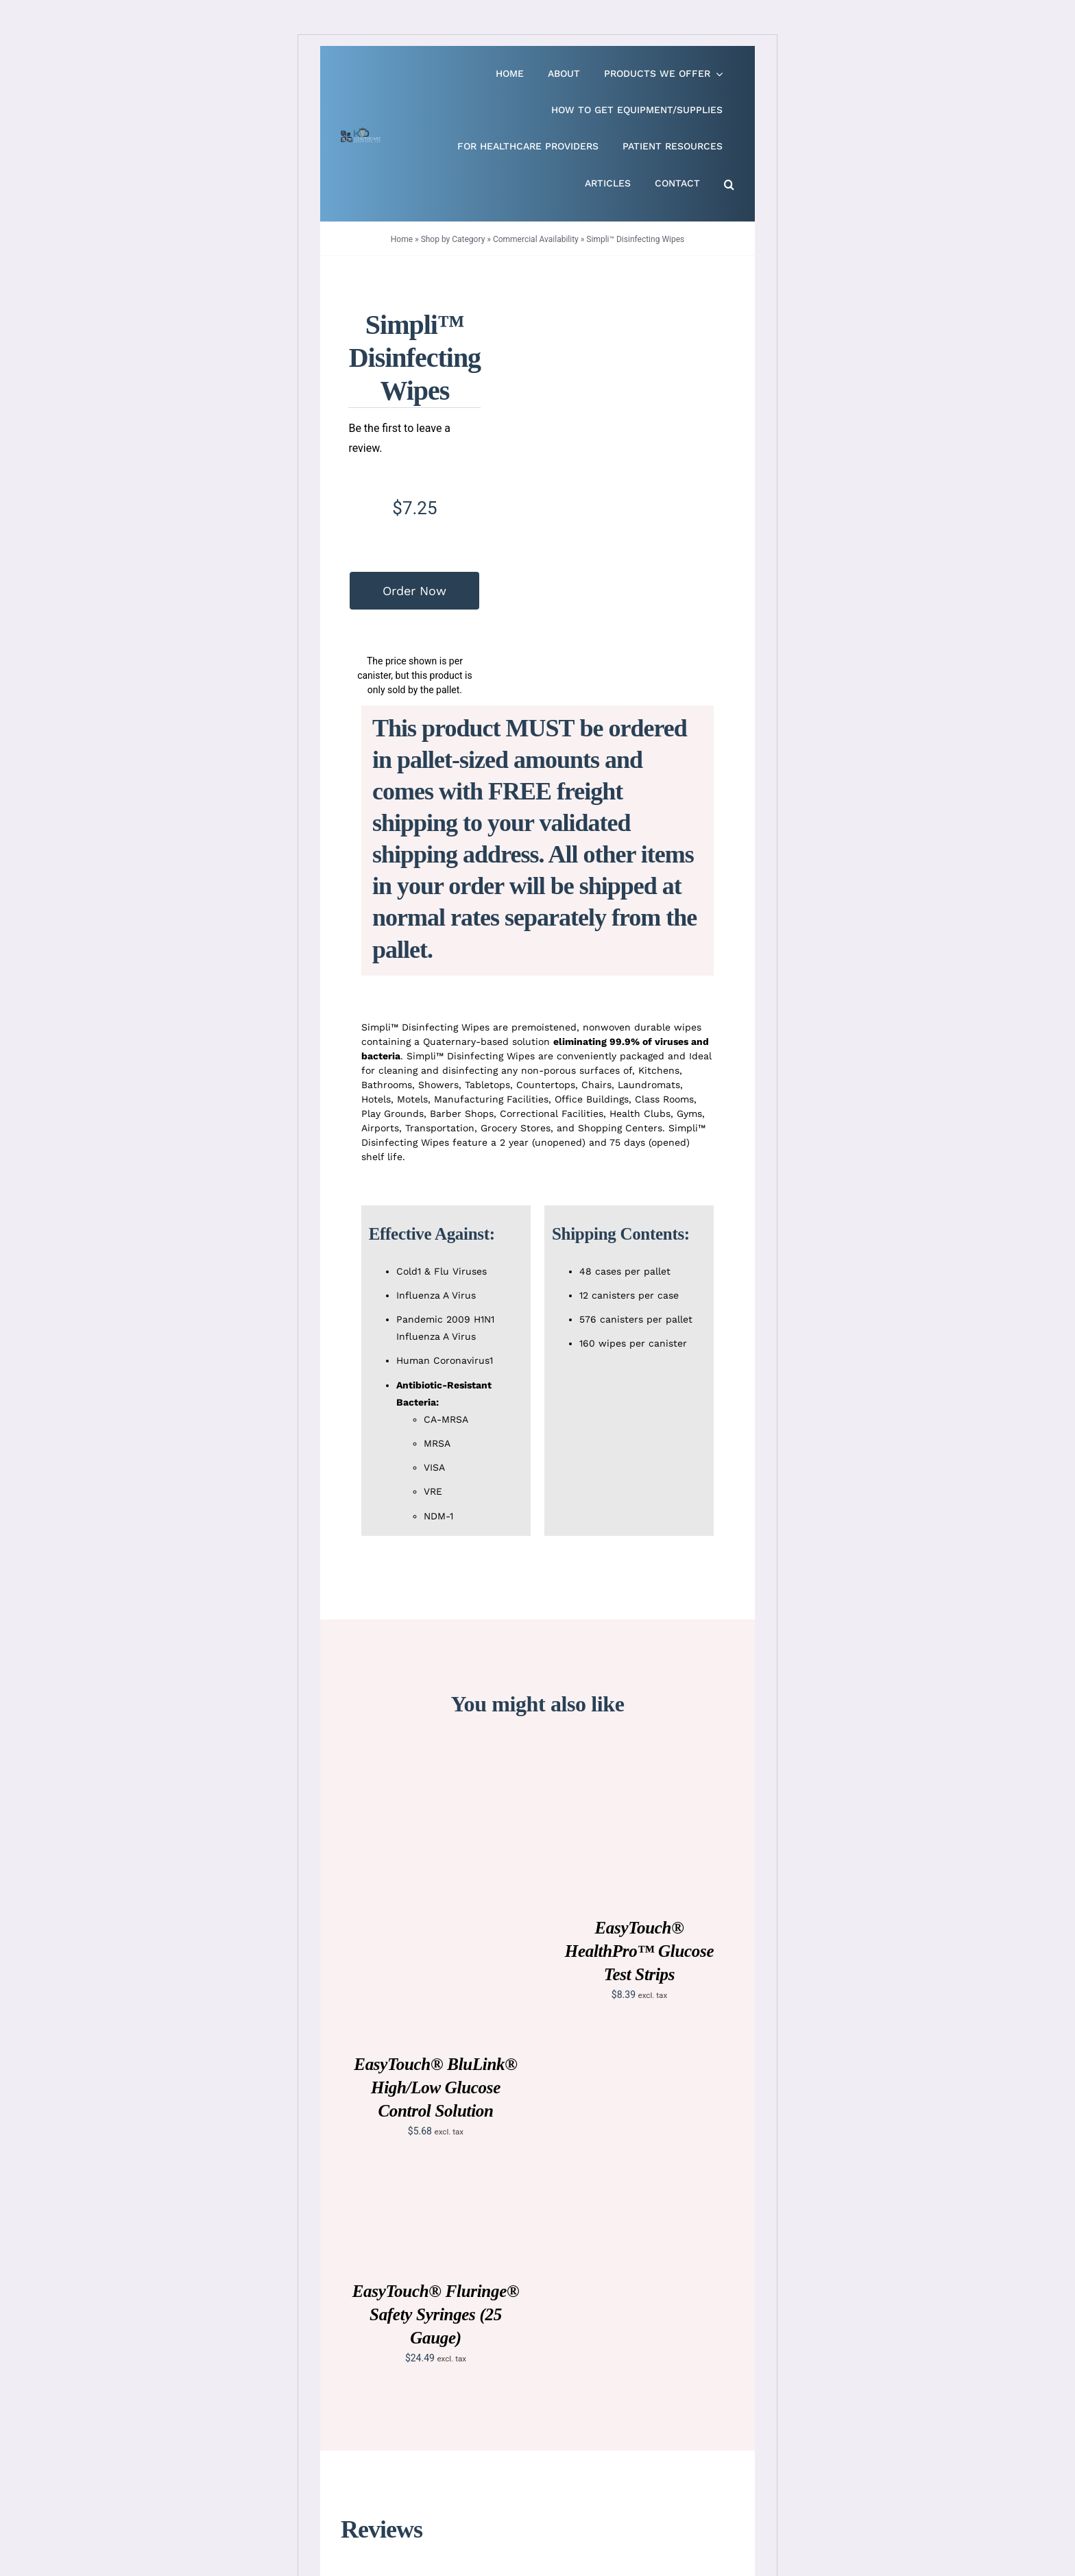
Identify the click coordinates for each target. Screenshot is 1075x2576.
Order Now (414, 590)
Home (402, 239)
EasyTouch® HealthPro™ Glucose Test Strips (639, 1951)
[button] (729, 185)
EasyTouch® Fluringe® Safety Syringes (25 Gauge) (436, 2314)
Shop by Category (453, 239)
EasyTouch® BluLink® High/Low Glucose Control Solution (435, 2087)
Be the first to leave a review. (399, 438)
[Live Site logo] (361, 132)
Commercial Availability (536, 239)
